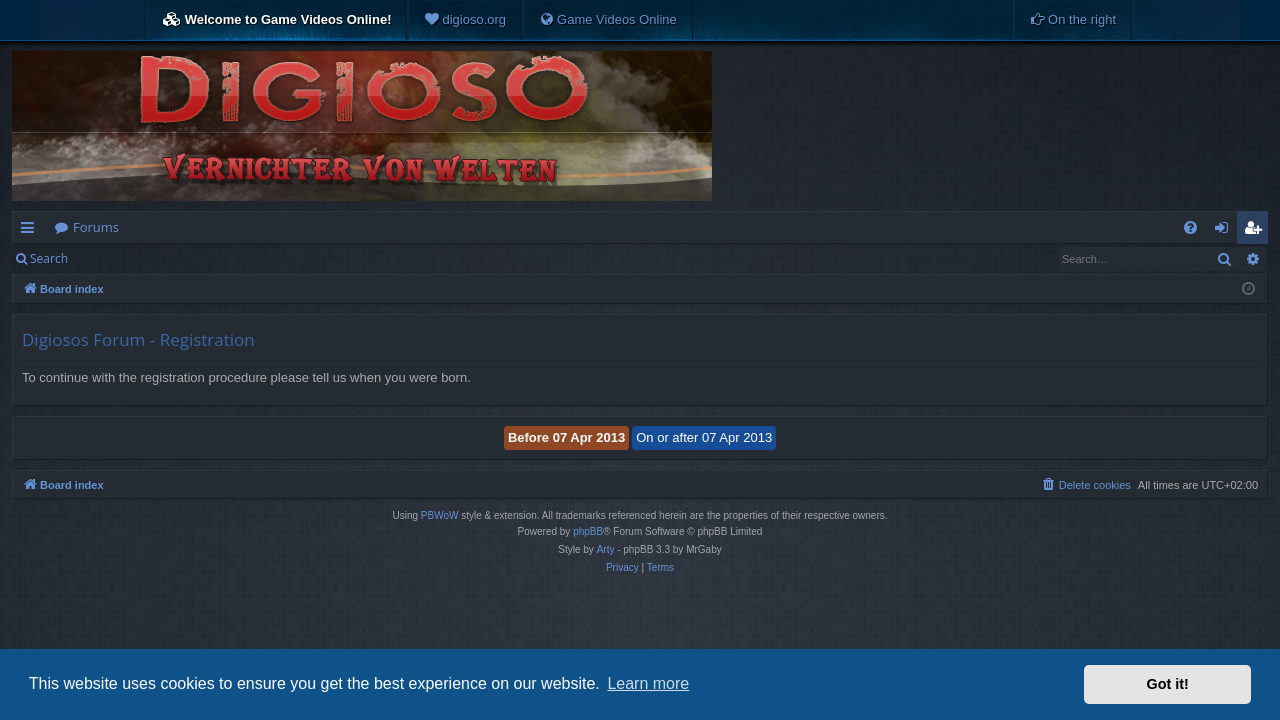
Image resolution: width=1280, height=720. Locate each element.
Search (49, 258)
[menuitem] (465, 20)
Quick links (31, 231)
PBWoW (440, 515)
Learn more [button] (648, 683)
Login (112, 258)
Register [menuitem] (1257, 231)
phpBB (588, 531)
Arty (606, 549)
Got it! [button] (1168, 684)
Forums (96, 227)
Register (178, 258)
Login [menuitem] (1225, 231)
